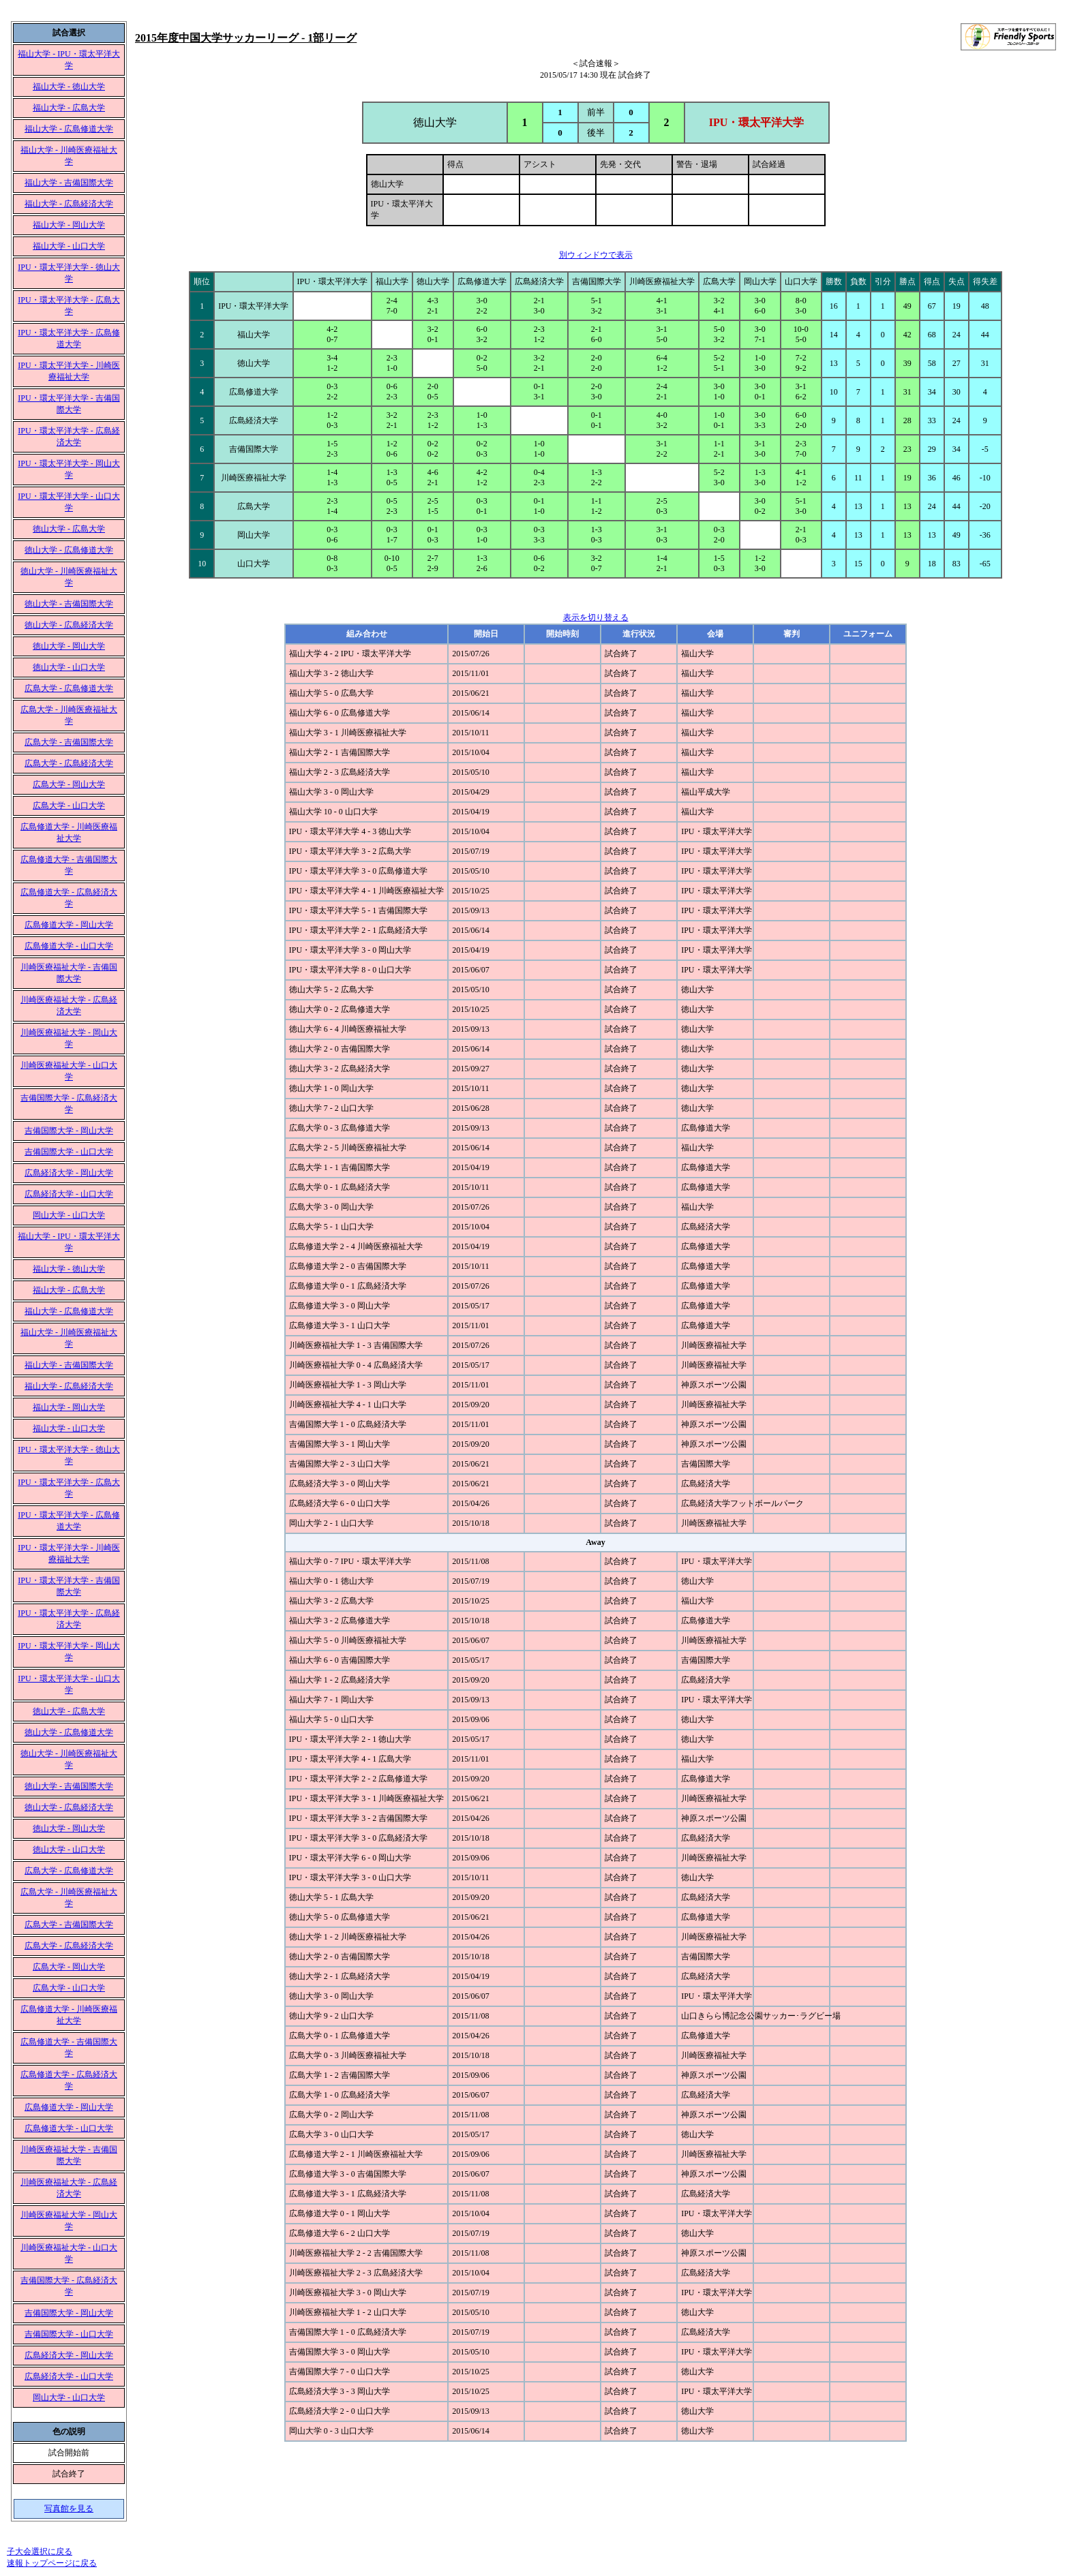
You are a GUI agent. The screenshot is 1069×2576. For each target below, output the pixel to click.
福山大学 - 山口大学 (69, 246)
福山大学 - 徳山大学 (69, 86)
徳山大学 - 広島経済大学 (69, 625)
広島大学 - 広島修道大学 (69, 688)
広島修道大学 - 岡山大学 (69, 925)
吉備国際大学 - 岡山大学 (69, 1130)
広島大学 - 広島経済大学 (69, 763)
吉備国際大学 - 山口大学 (69, 1151)
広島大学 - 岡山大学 (69, 784)
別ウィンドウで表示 (596, 255)
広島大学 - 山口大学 (69, 805)
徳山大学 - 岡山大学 (69, 646)
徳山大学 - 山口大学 (69, 667)
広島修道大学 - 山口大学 (69, 946)
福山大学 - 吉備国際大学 (69, 182)
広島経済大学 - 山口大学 (69, 1194)
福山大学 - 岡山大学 (69, 225)
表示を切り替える (596, 617)
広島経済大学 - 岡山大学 (69, 1173)
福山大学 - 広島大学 (69, 107)
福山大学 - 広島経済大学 (69, 204)
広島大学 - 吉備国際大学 (69, 742)
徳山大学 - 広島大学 (69, 529)
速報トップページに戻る (52, 2563)
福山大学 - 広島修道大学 (69, 129)
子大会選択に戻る (39, 2551)
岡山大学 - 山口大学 (69, 1215)
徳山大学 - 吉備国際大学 (69, 604)
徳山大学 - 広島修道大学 (69, 550)
